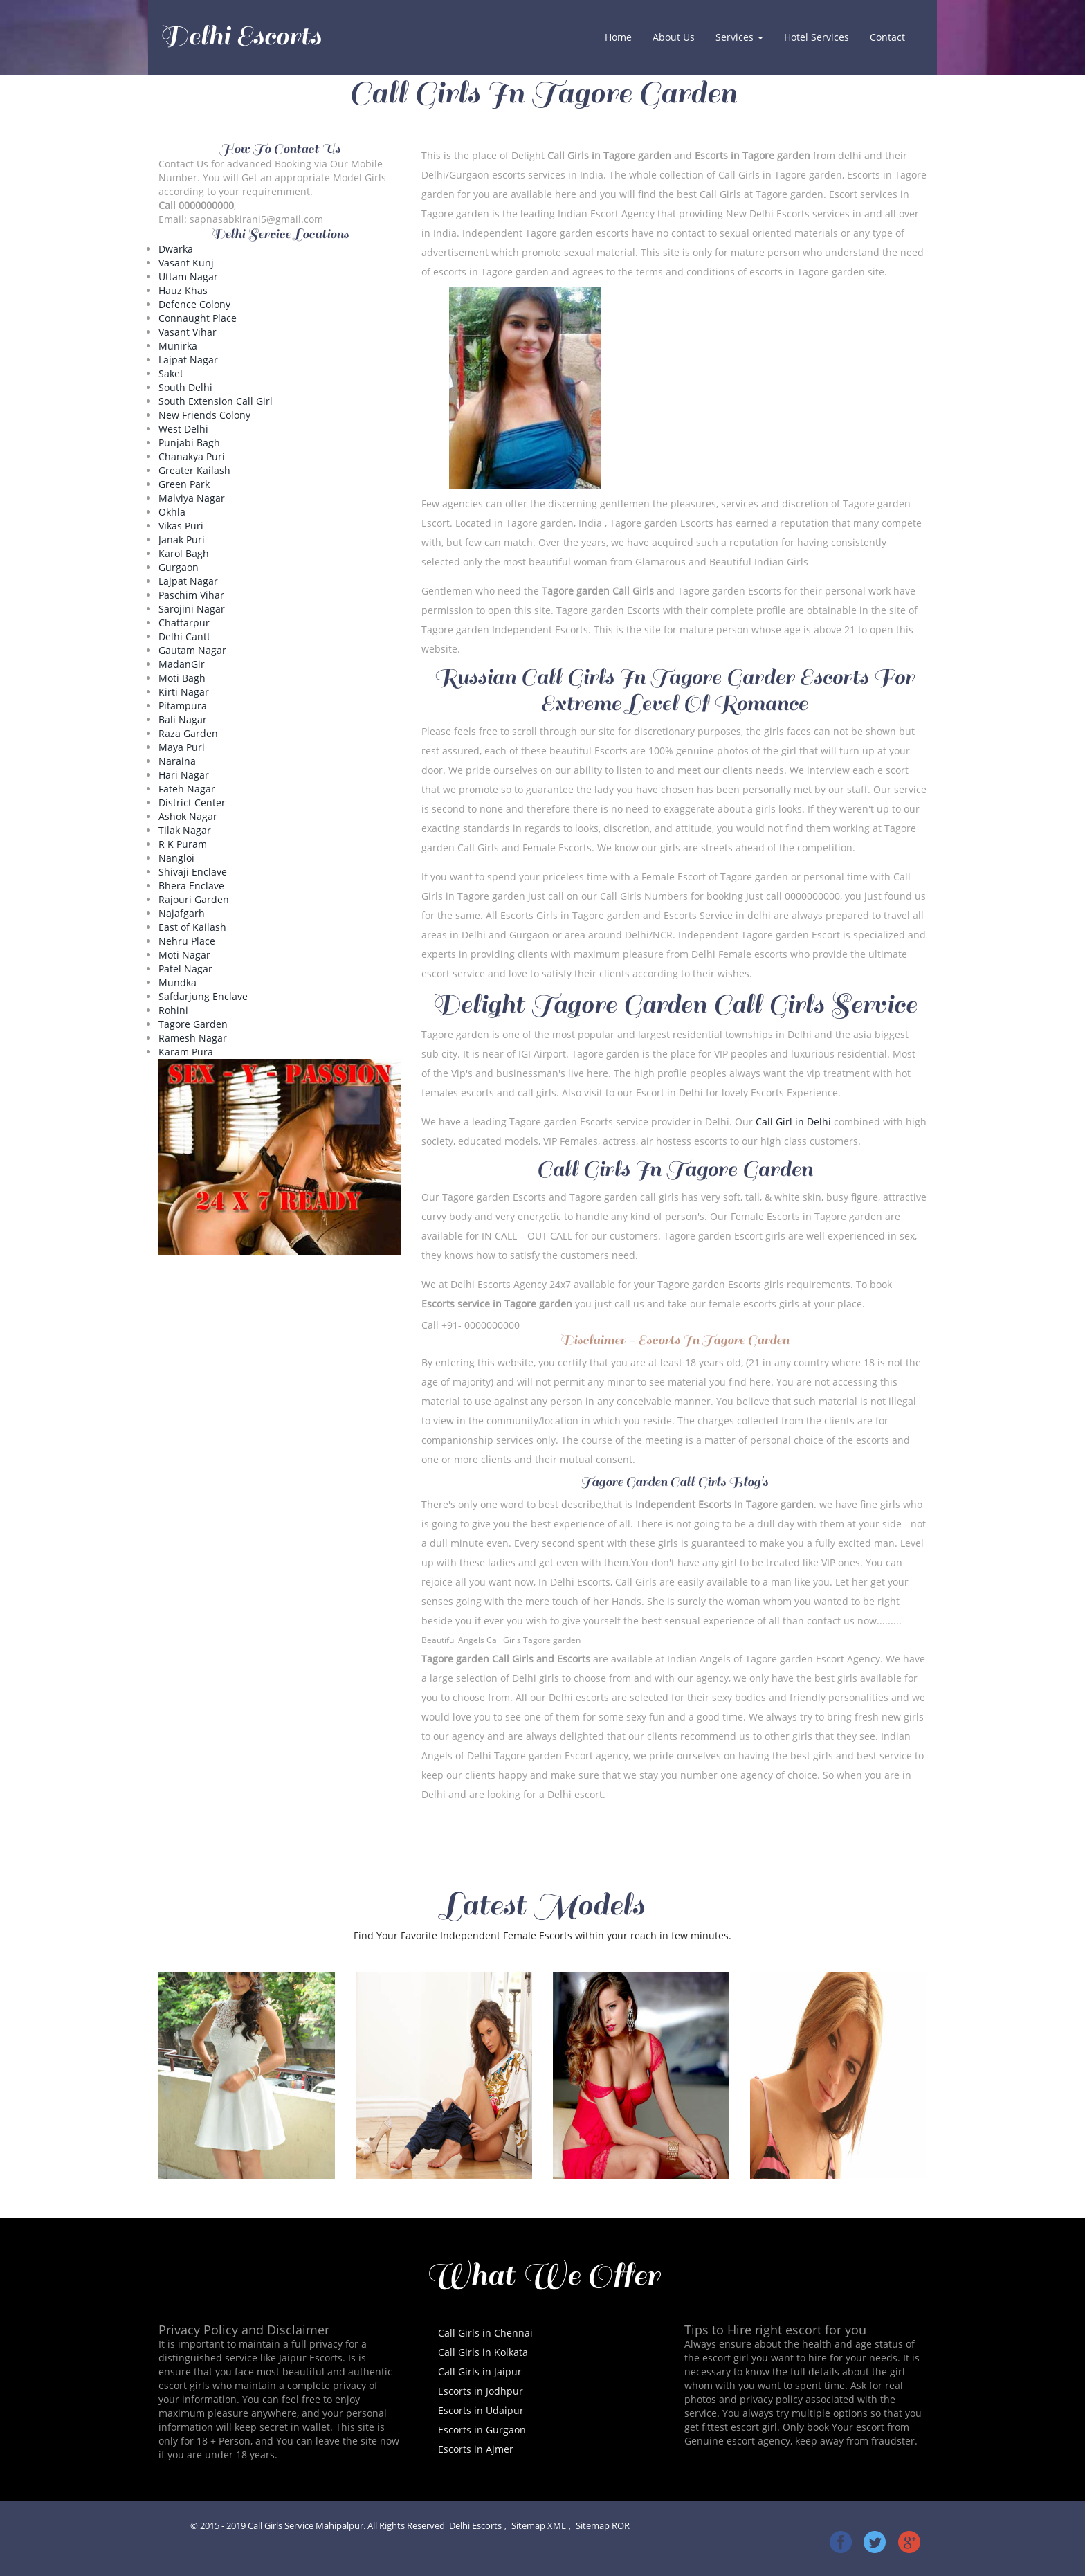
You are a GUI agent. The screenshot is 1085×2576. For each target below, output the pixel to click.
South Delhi (185, 387)
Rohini (173, 1010)
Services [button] (739, 37)
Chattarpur (184, 622)
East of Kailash (192, 927)
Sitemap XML (538, 2526)
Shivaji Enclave (192, 871)
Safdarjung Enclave (203, 996)
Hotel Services (816, 37)
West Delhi (183, 428)
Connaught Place (197, 318)
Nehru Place (186, 940)
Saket (170, 373)
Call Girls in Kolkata (483, 2352)
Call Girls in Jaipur (480, 2371)
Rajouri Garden (193, 899)
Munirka (177, 345)
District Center (192, 802)
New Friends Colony (204, 414)
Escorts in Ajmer (475, 2449)
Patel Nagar (185, 968)
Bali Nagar (182, 719)
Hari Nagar (183, 774)
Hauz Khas (183, 290)
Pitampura (182, 705)
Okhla (171, 511)
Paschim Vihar (191, 594)
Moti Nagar (184, 954)
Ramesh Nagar (192, 1037)
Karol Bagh (183, 553)
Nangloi (176, 857)
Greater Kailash (194, 470)
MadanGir (181, 664)
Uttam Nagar (188, 276)
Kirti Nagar (183, 691)
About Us (674, 37)
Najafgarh (181, 913)
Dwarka (175, 248)
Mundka (177, 982)
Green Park (184, 484)
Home (623, 37)
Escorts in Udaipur (481, 2410)
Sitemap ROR (603, 2526)
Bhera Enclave (191, 885)
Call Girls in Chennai (485, 2332)
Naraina (177, 761)
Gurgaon (178, 567)
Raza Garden (188, 733)
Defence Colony (194, 304)
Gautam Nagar (192, 650)
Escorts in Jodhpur (480, 2390)
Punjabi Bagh (189, 442)
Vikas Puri (180, 525)
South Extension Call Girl (215, 401)
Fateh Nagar (186, 788)
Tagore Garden (193, 1024)
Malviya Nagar (191, 498)
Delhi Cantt (184, 636)
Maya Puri (181, 747)
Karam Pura (185, 1051)
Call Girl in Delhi (793, 1121)
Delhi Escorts (240, 36)
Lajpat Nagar (188, 359)
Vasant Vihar (187, 331)
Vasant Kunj (186, 262)
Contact (887, 37)
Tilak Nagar (184, 830)
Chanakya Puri (191, 456)
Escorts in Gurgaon (482, 2429)
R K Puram (182, 844)
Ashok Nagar (187, 816)
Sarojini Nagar (191, 608)
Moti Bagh (182, 677)
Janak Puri (181, 539)
